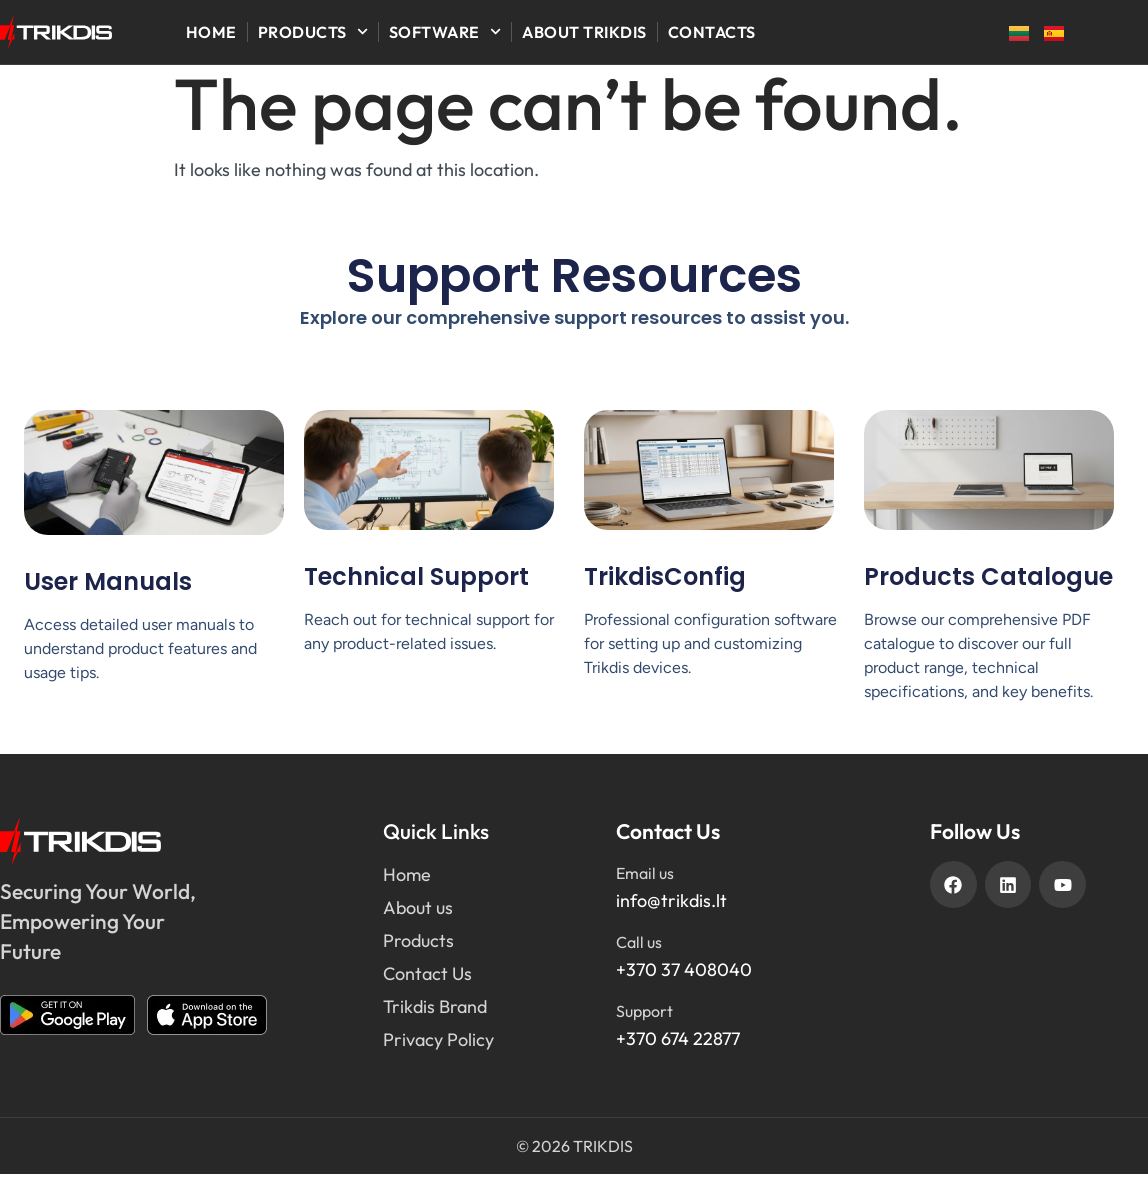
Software (445, 32)
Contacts (712, 32)
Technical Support (416, 580)
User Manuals (108, 585)
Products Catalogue (988, 580)
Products (313, 32)
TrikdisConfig (665, 580)
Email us (645, 878)
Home (211, 32)
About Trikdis (584, 32)
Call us (639, 947)
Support (644, 1016)
